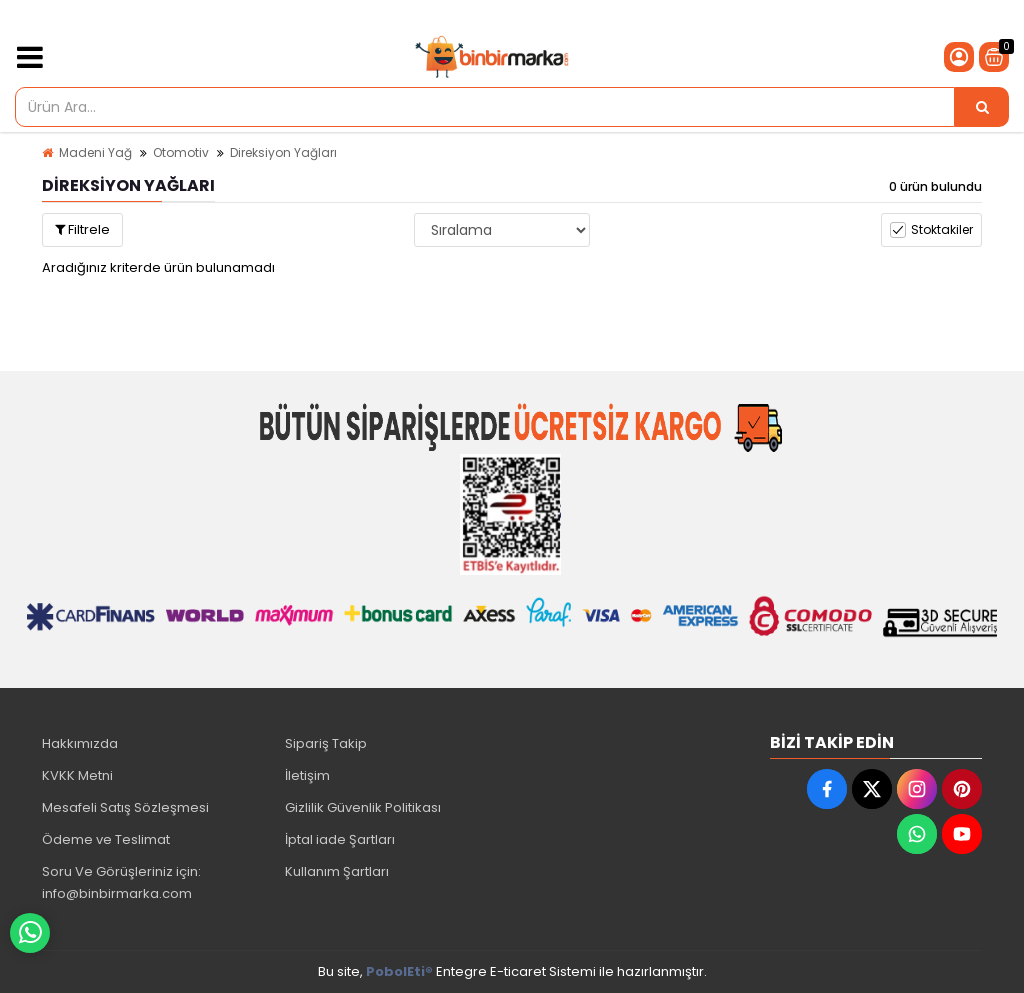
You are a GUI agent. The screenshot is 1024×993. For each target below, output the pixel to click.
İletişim (307, 775)
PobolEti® (399, 971)
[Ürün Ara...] (982, 107)
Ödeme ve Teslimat (106, 839)
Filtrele (82, 229)
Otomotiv (181, 152)
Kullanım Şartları (337, 871)
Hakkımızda (80, 743)
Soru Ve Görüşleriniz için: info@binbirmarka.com (121, 882)
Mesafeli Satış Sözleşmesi (125, 807)
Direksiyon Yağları (283, 152)
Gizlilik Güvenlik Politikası (363, 807)
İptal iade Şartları (340, 839)
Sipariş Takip (326, 743)
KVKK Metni (77, 775)
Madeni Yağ (95, 152)
